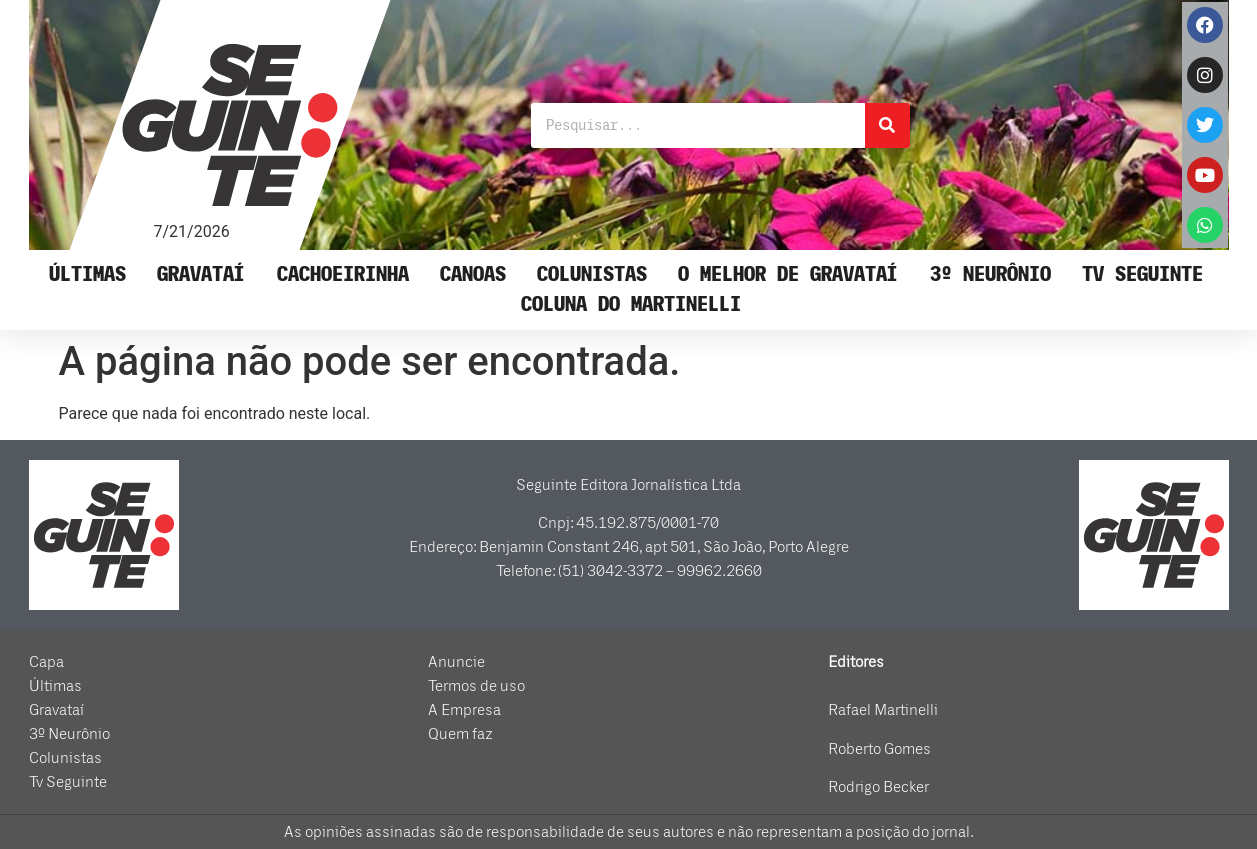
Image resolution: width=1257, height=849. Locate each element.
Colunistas (592, 274)
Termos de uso (476, 686)
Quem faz (460, 734)
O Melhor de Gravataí (788, 274)
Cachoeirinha (343, 274)
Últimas (87, 274)
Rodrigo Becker (878, 787)
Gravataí (201, 274)
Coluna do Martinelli (631, 304)
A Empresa (464, 710)
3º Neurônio (990, 274)
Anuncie (456, 662)
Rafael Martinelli (883, 710)
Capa (46, 662)
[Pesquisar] (887, 125)
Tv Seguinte (1142, 274)
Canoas (473, 274)
